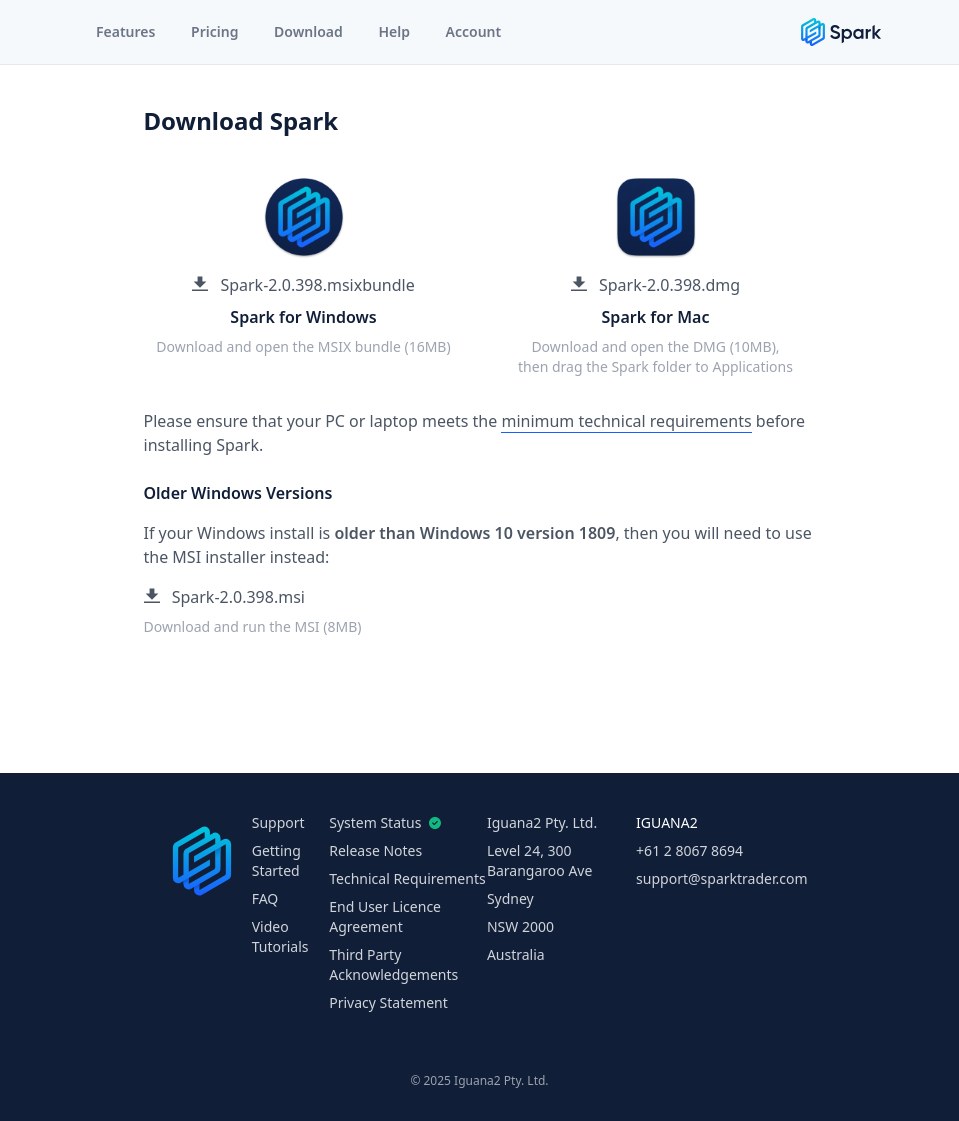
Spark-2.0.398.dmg (655, 285)
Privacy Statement (388, 1002)
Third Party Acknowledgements (393, 964)
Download (308, 31)
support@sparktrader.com (721, 878)
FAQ (265, 898)
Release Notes (375, 850)
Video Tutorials (280, 936)
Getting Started (276, 860)
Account (474, 31)
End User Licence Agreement (385, 916)
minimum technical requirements (626, 421)
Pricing (214, 31)
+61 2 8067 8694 (689, 850)
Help (394, 31)
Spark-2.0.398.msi (224, 597)
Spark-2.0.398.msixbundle (303, 285)
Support (278, 822)
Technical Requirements (407, 878)
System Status (381, 822)
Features (125, 31)
